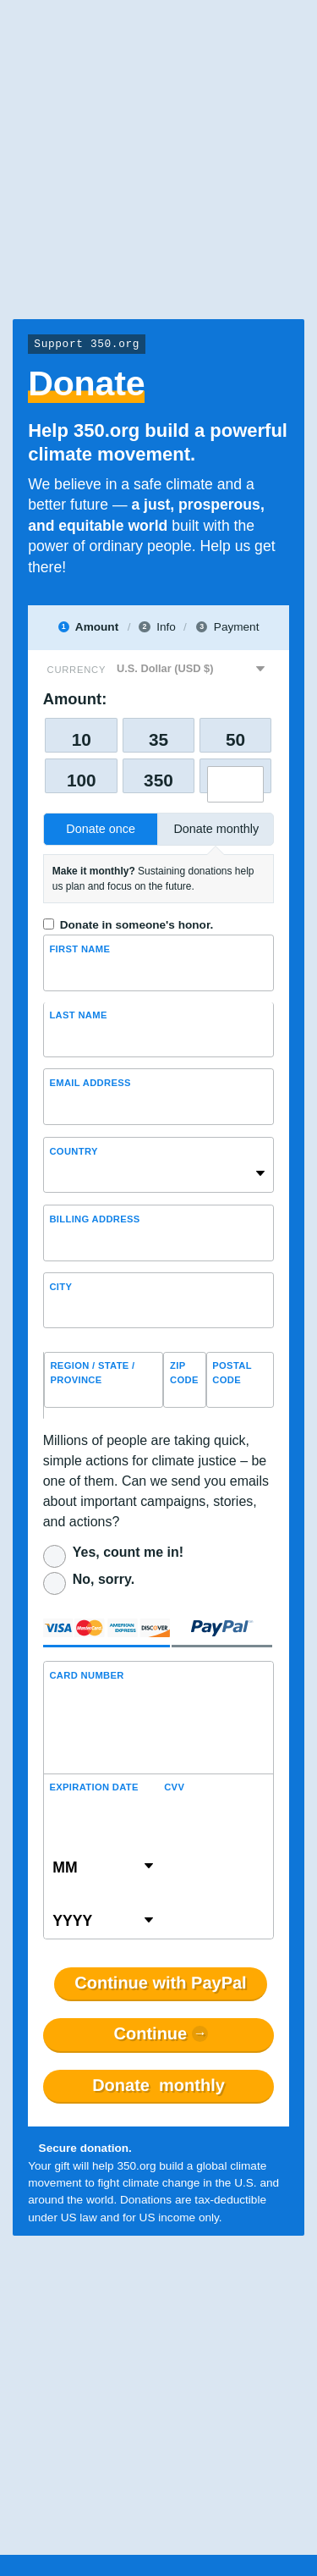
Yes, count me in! (128, 1552)
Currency (77, 670)
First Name (79, 949)
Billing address (94, 1219)
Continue (151, 2034)
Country (73, 1151)
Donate (158, 2086)
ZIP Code (184, 1372)
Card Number (86, 1675)
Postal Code (231, 1372)
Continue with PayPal (160, 1983)
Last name (78, 1015)
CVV (174, 1787)
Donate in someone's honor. (136, 924)
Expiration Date (93, 1787)
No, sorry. (103, 1579)
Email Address (89, 1083)
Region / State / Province (92, 1372)
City (60, 1287)
